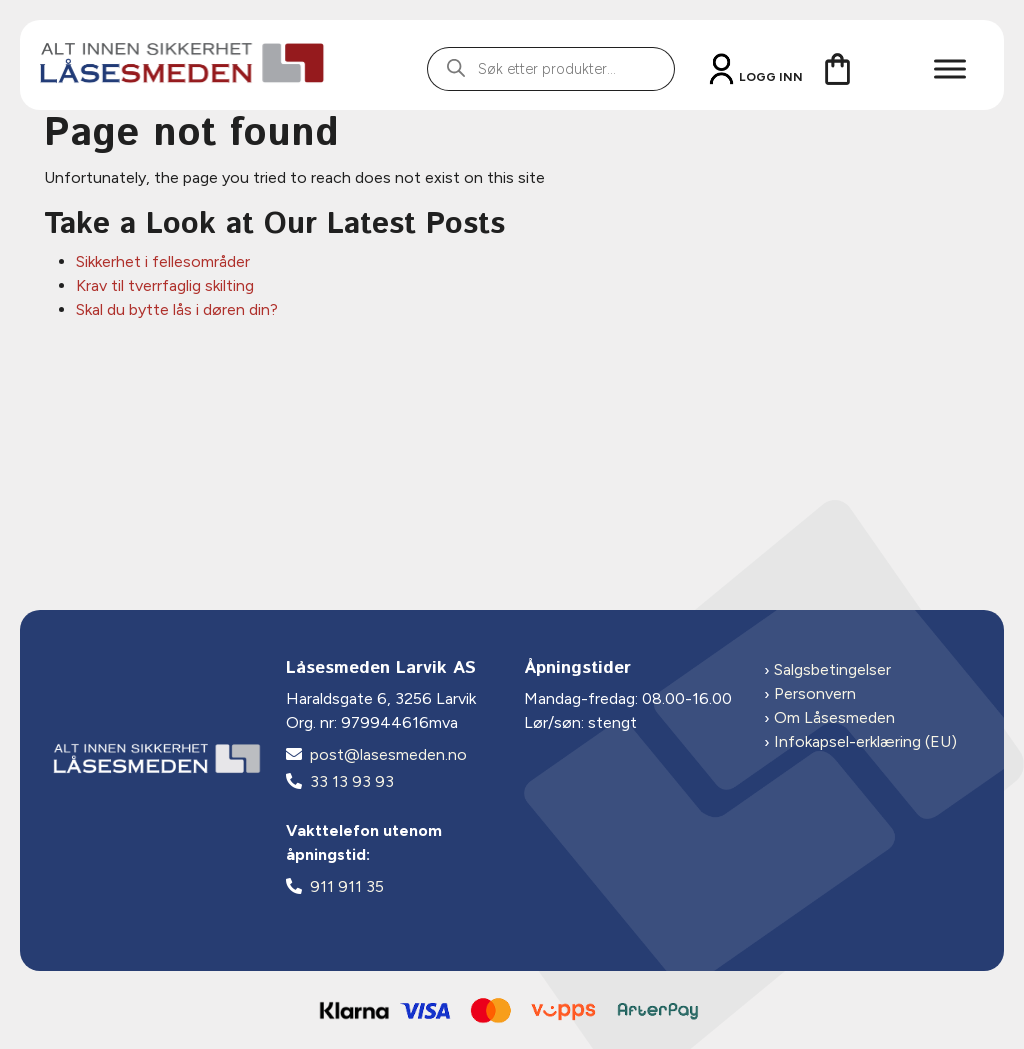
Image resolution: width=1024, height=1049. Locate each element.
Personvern (815, 693)
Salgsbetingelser (832, 669)
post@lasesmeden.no (388, 754)
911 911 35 (347, 886)
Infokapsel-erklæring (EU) (865, 741)
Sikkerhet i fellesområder (163, 261)
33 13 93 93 (352, 781)
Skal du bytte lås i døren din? (177, 309)
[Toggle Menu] (950, 68)
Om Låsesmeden (834, 717)
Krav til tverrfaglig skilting (165, 285)
